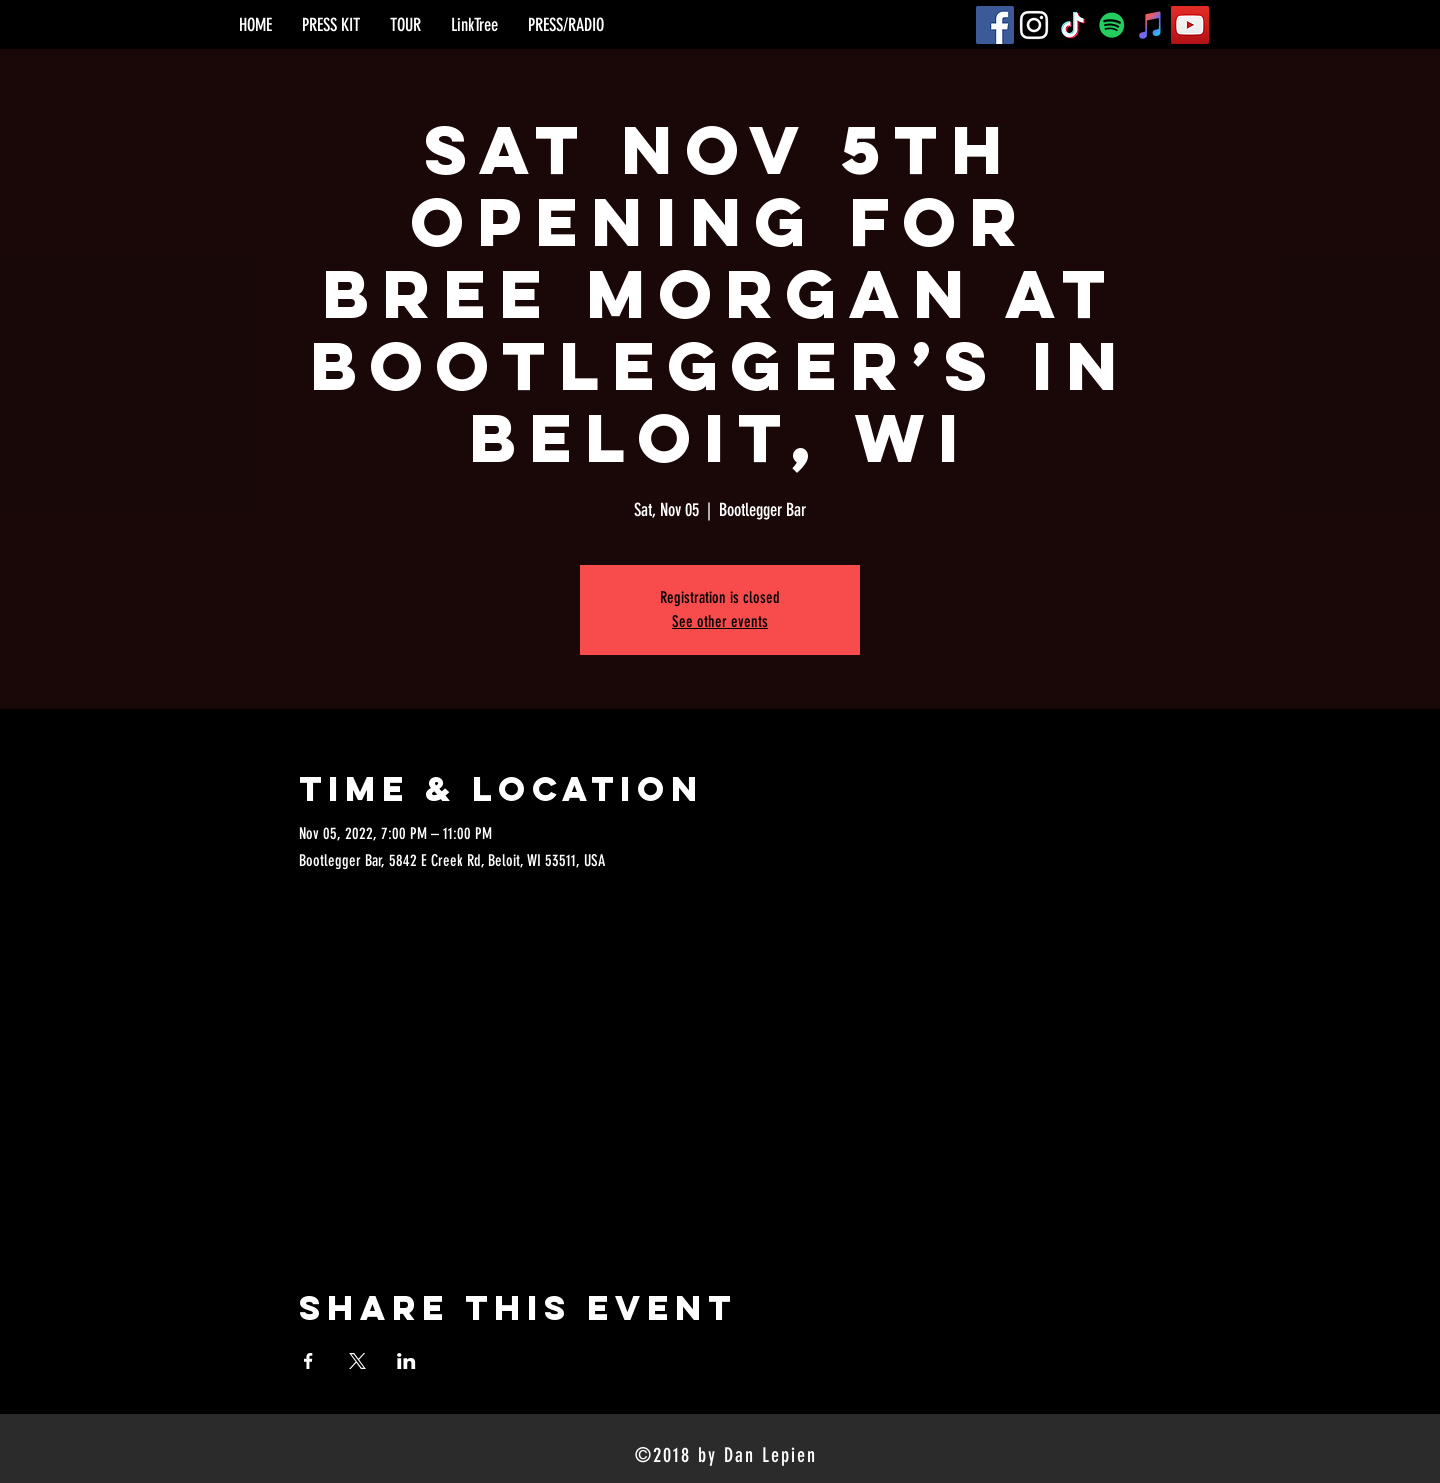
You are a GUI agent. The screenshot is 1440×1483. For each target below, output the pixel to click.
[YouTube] (1190, 25)
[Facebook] (995, 25)
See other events (720, 621)
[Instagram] (1034, 25)
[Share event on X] (357, 1361)
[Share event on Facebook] (308, 1361)
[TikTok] (1073, 25)
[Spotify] (1112, 25)
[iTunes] (1151, 25)
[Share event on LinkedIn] (406, 1361)
